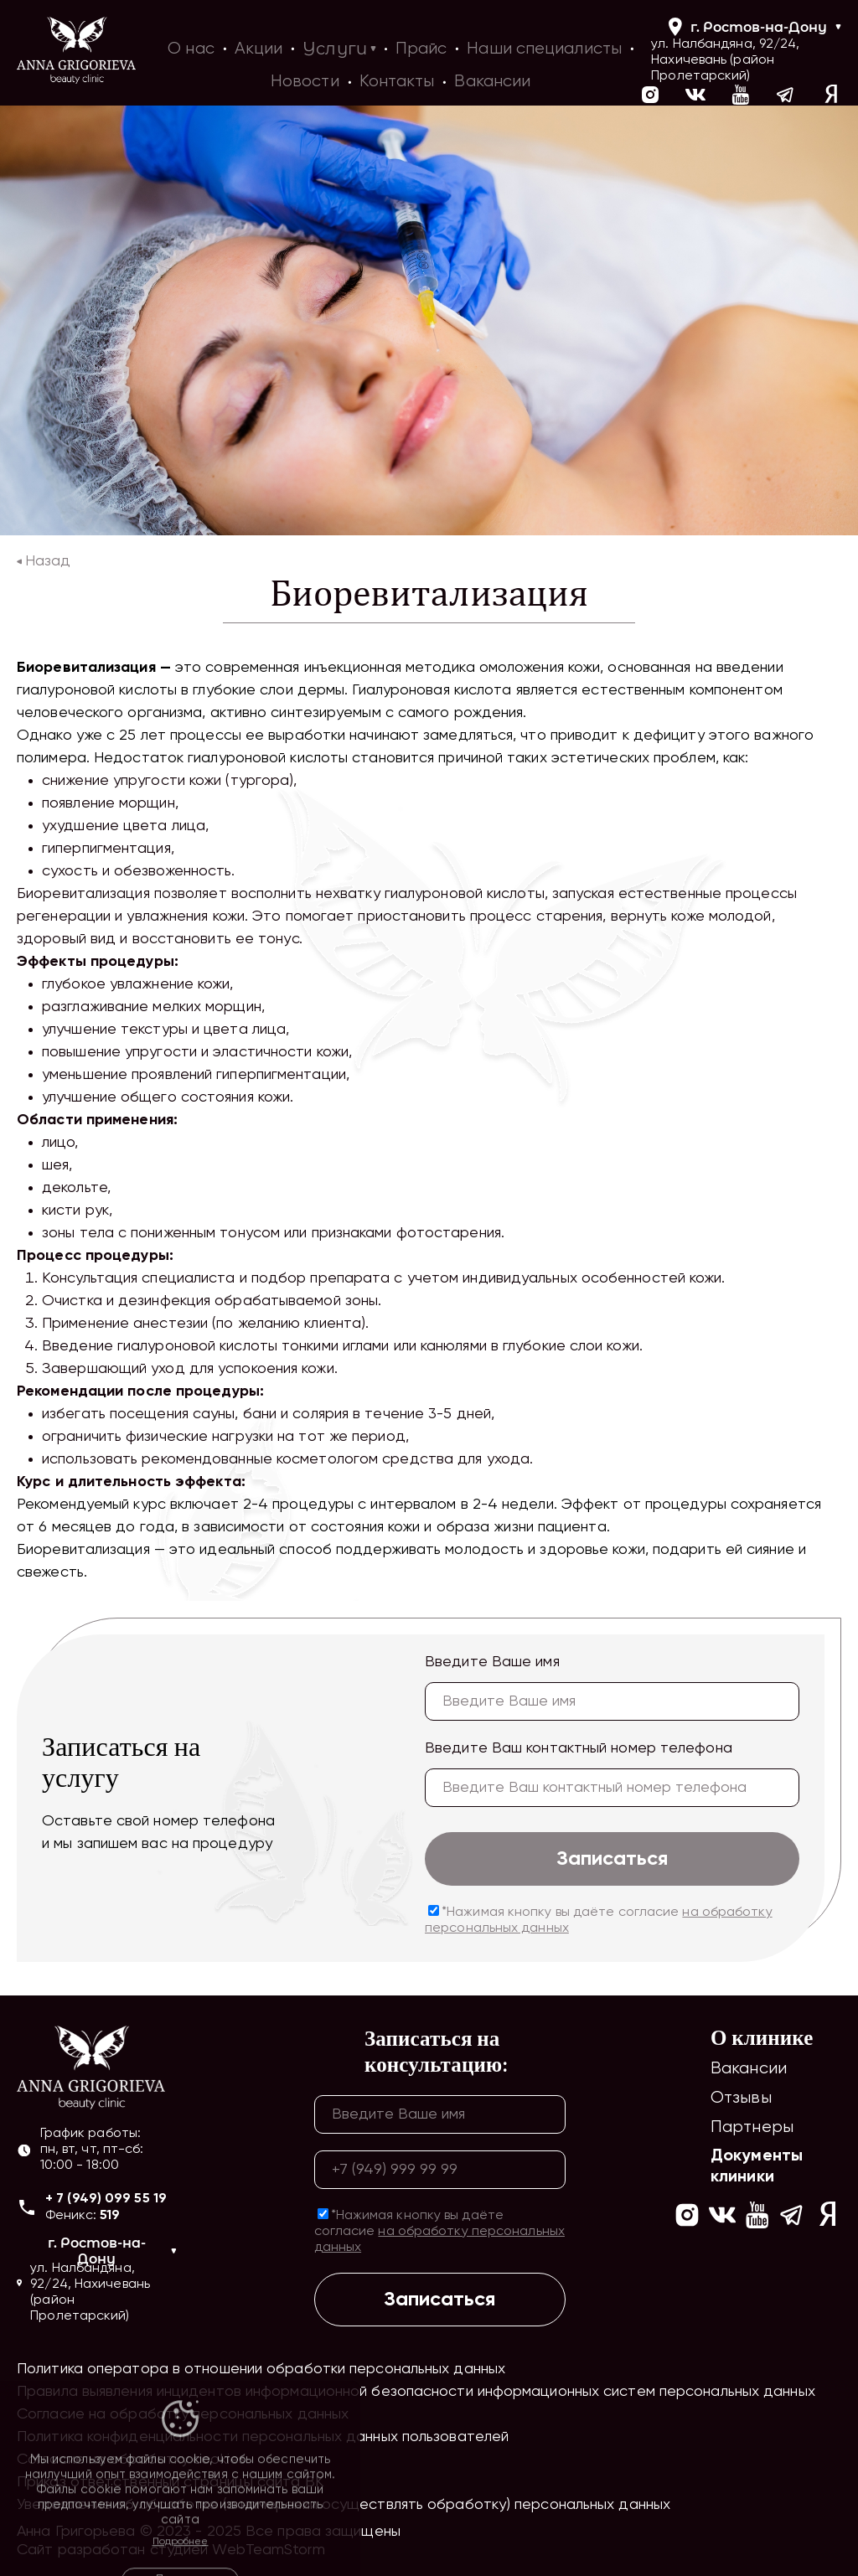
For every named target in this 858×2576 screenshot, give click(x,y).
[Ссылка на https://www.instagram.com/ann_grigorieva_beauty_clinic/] (687, 2217)
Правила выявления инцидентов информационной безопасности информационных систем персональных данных (416, 2391)
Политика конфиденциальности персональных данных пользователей (263, 2436)
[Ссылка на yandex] (831, 97)
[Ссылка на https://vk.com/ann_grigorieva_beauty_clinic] (695, 97)
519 (110, 2215)
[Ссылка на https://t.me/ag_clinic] (786, 97)
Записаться (612, 1859)
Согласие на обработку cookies (131, 2459)
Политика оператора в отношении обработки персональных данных (261, 2369)
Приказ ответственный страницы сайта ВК (170, 2482)
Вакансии (749, 2069)
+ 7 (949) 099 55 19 (106, 2199)
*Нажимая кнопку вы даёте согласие (599, 1920)
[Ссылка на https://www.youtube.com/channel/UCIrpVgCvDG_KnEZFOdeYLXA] (741, 97)
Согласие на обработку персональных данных (183, 2414)
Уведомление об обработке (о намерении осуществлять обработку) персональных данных (343, 2504)
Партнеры (752, 2127)
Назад (43, 561)
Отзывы (741, 2098)
